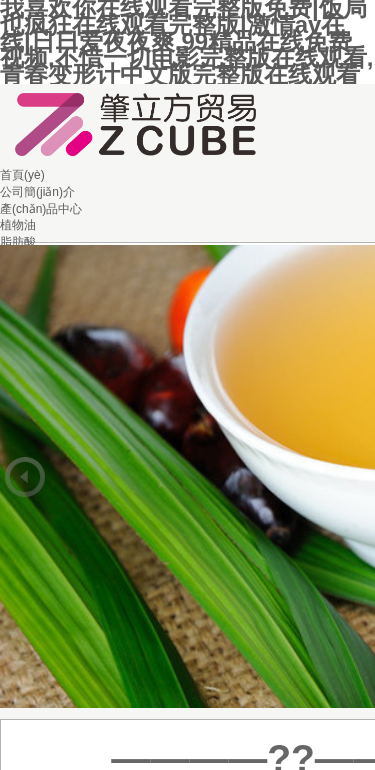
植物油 (18, 225)
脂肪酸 (18, 242)
